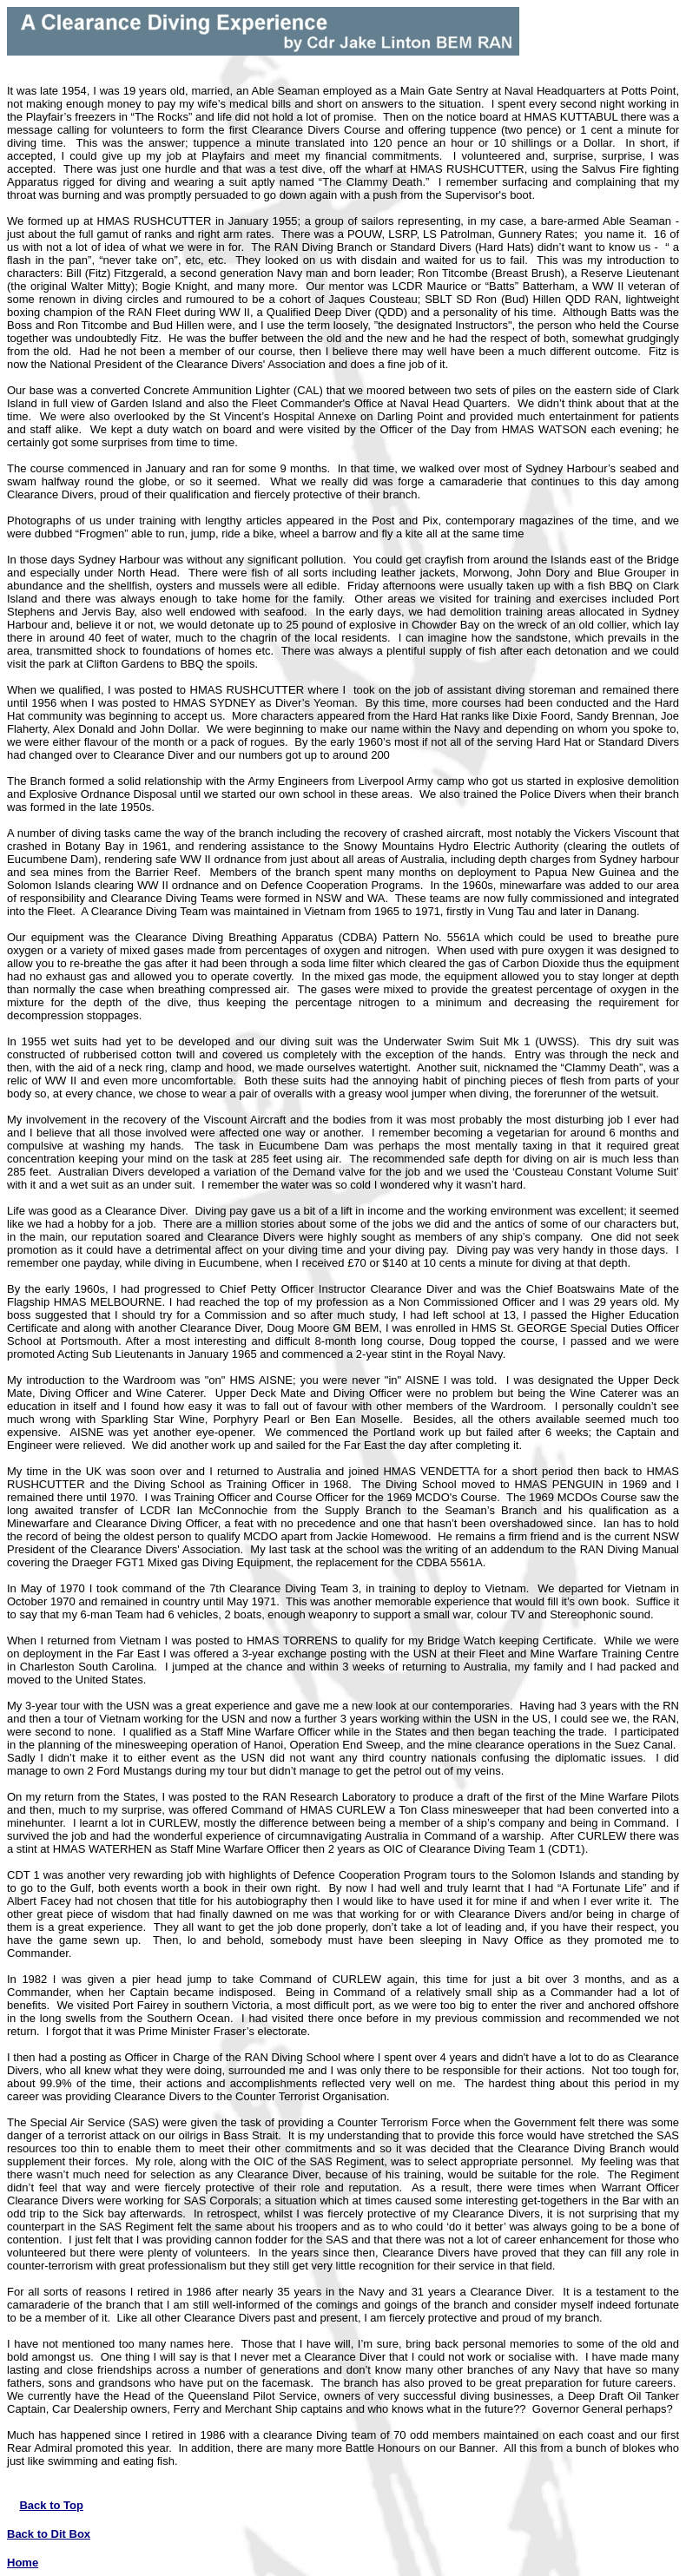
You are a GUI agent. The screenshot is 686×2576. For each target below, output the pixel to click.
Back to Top (50, 2505)
